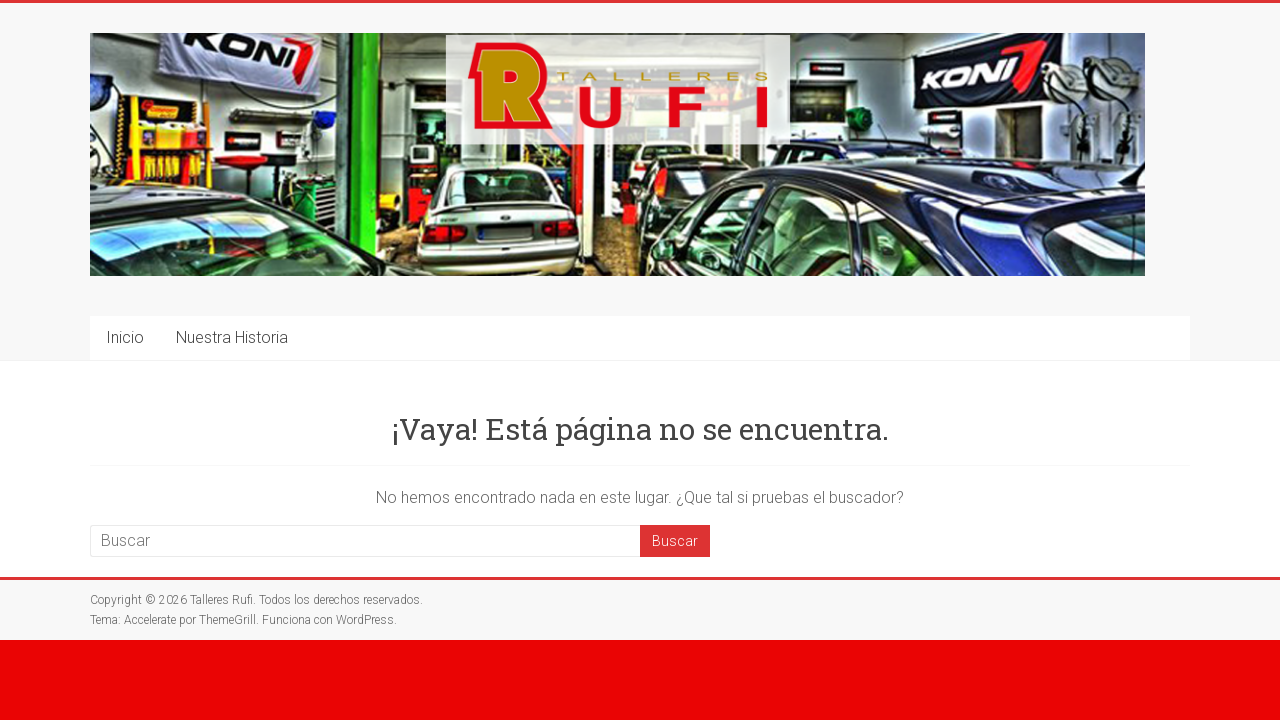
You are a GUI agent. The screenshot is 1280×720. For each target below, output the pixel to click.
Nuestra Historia (232, 337)
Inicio (125, 337)
